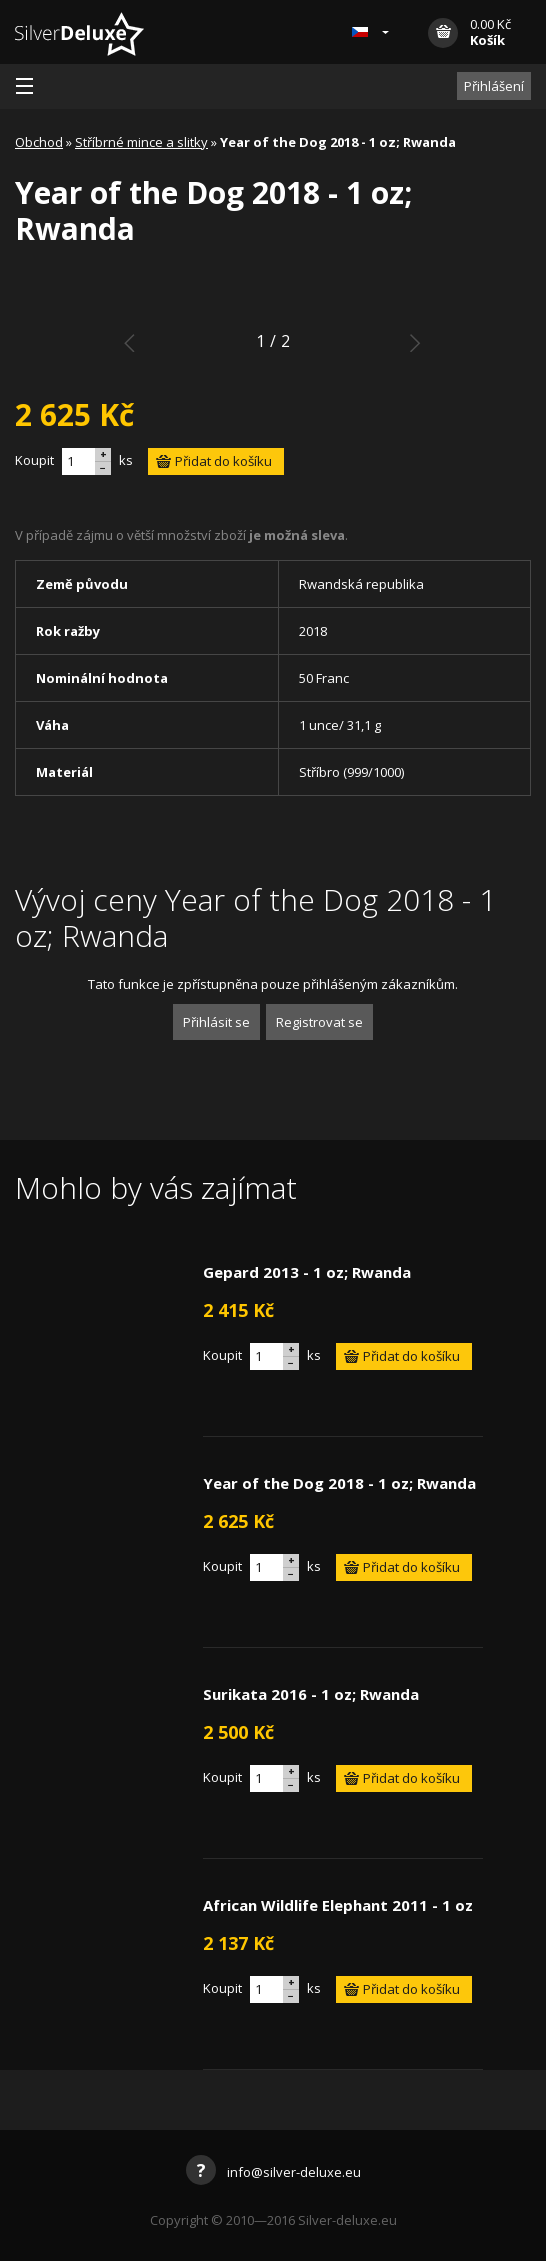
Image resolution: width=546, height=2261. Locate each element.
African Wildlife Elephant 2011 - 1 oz (338, 1905)
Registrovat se (319, 1022)
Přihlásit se (216, 1022)
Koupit (34, 460)
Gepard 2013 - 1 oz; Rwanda (307, 1272)
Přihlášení (494, 86)
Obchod (39, 142)
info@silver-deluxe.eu (273, 2172)
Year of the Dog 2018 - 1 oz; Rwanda (339, 1483)
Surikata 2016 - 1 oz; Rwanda (311, 1694)
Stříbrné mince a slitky (141, 142)
